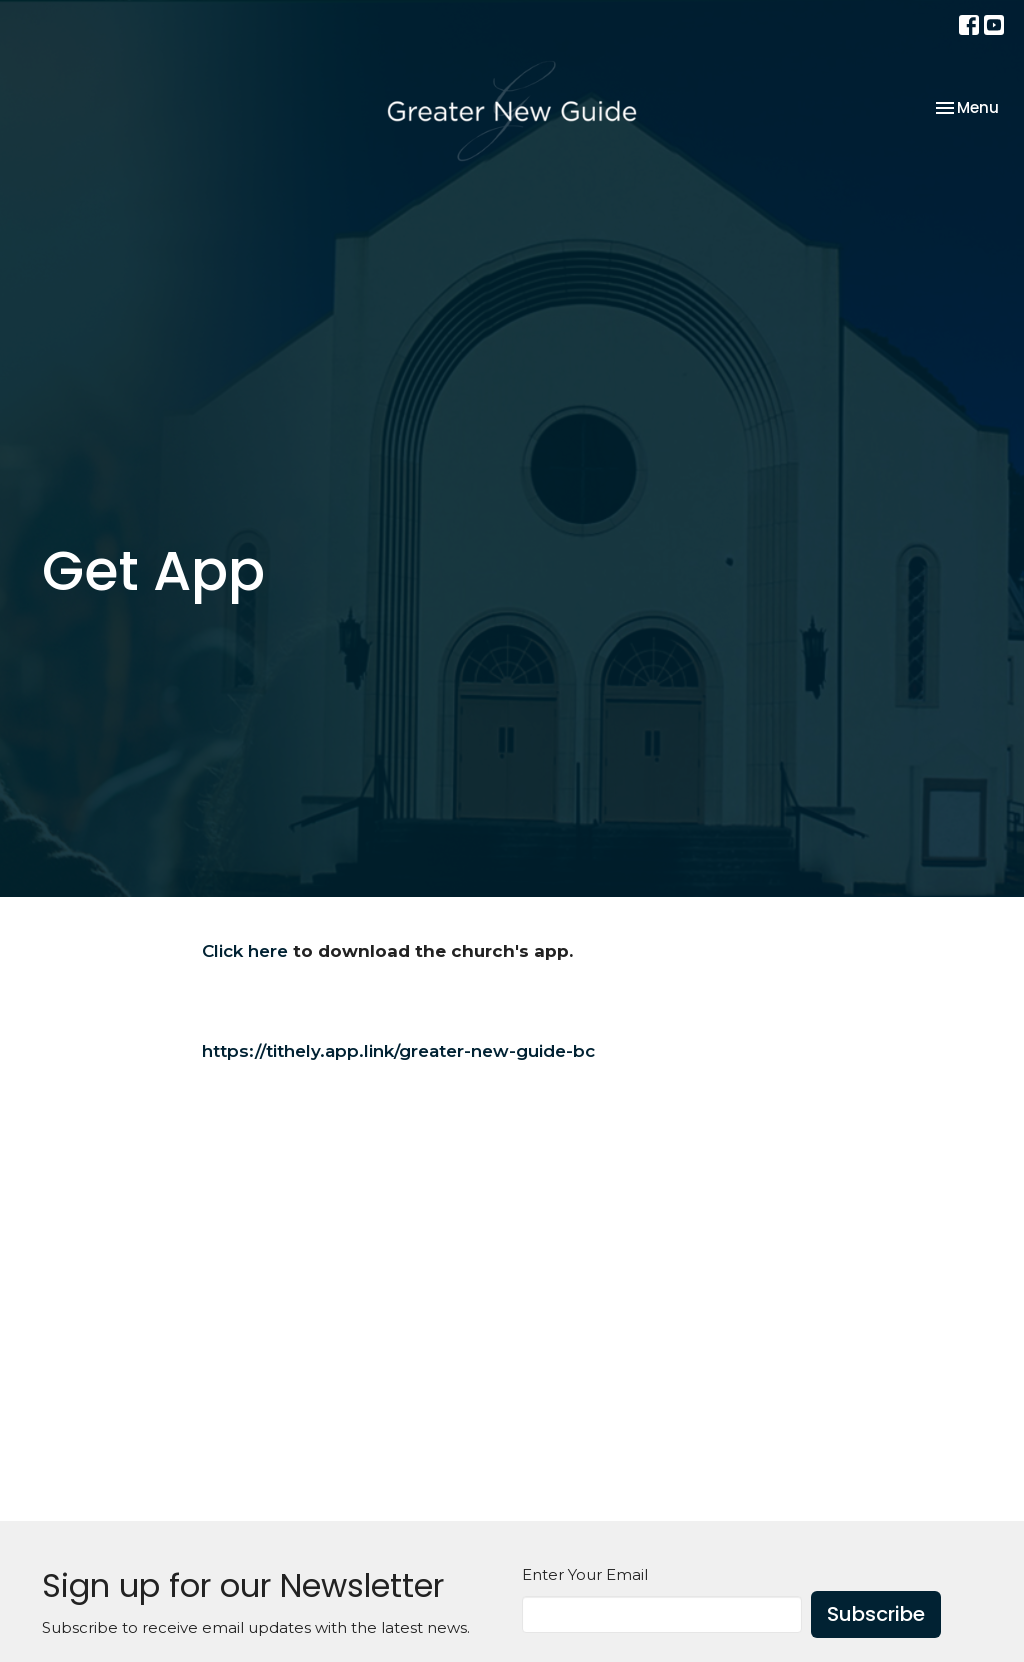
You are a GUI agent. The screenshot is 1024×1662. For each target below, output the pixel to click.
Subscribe (876, 1614)
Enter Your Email (585, 1574)
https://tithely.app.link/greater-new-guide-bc (398, 1051)
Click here (245, 951)
